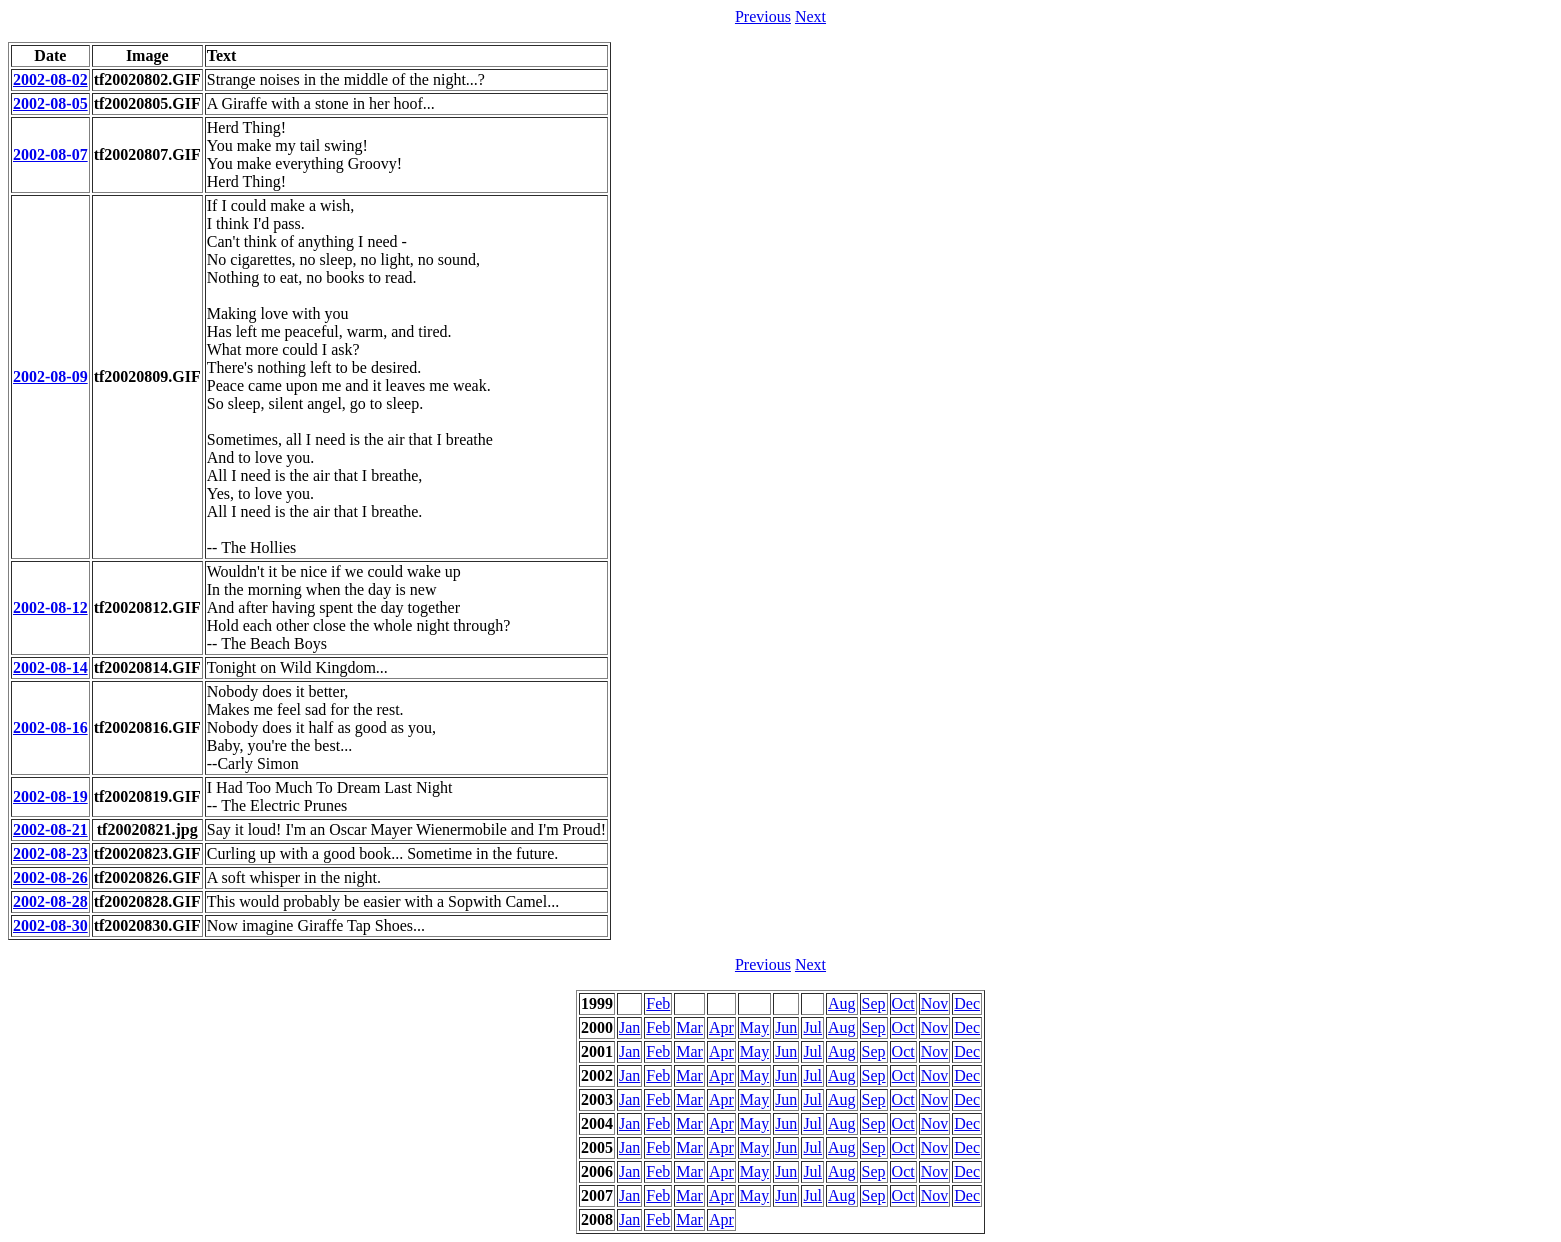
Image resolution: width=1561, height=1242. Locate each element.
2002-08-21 (50, 829)
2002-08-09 (50, 376)
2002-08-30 (50, 925)
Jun (786, 1027)
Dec (967, 1003)
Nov (935, 1003)
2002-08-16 (50, 727)
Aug (842, 1003)
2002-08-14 (50, 667)
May (754, 1027)
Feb (658, 1003)
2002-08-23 (50, 853)
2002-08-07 (50, 154)
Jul (812, 1027)
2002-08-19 (50, 796)
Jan (629, 1027)
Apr (721, 1027)
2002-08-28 (50, 901)
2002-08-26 (50, 877)
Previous (763, 16)
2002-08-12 (50, 607)
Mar (689, 1027)
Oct (903, 1003)
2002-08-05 (50, 103)
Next (810, 16)
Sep (874, 1003)
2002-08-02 (50, 79)
